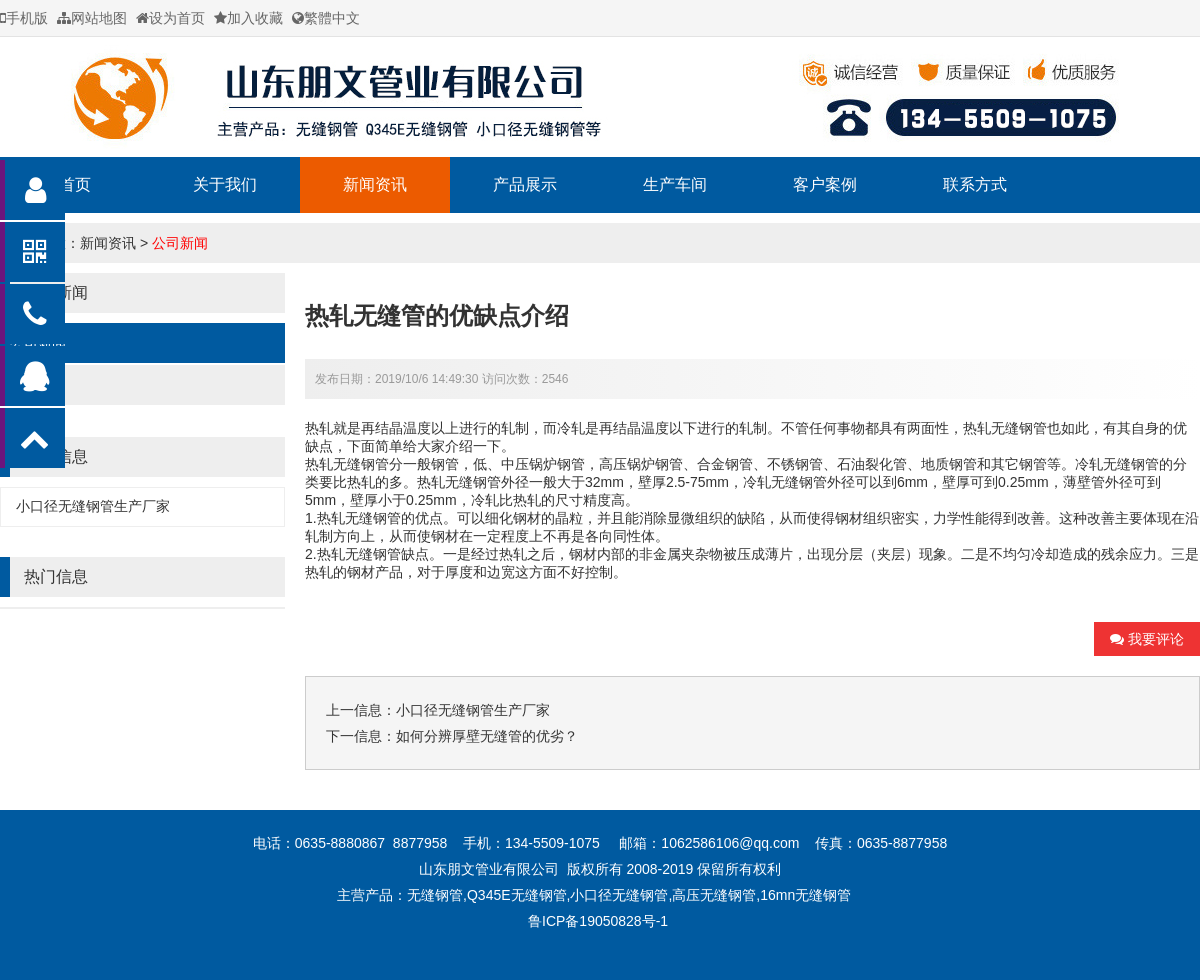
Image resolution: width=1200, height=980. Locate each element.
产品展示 (525, 184)
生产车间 (675, 184)
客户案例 (825, 184)
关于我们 (225, 184)
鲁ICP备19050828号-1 (600, 921)
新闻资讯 (375, 184)
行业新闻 (38, 385)
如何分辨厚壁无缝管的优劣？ (487, 736)
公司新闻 (180, 243)
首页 (75, 184)
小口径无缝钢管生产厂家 (93, 506)
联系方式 (975, 184)
